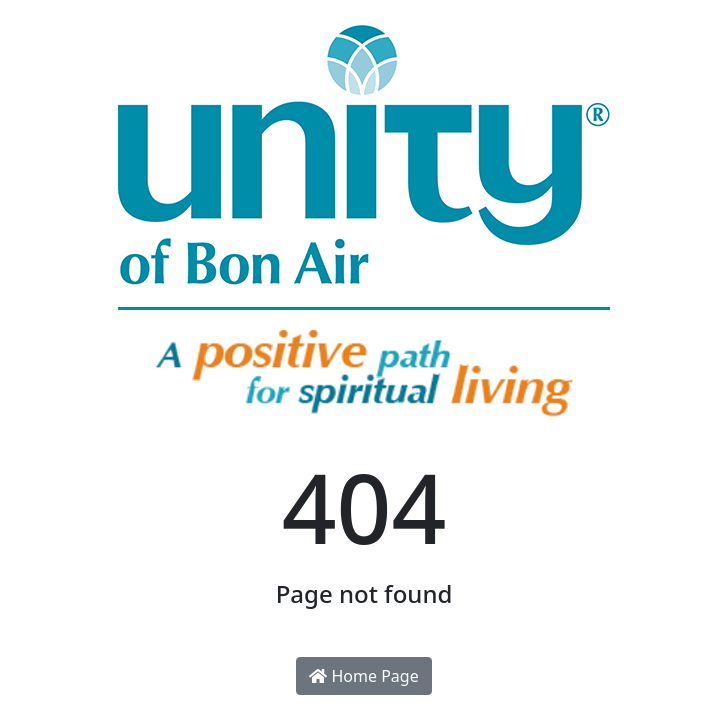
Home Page (363, 676)
